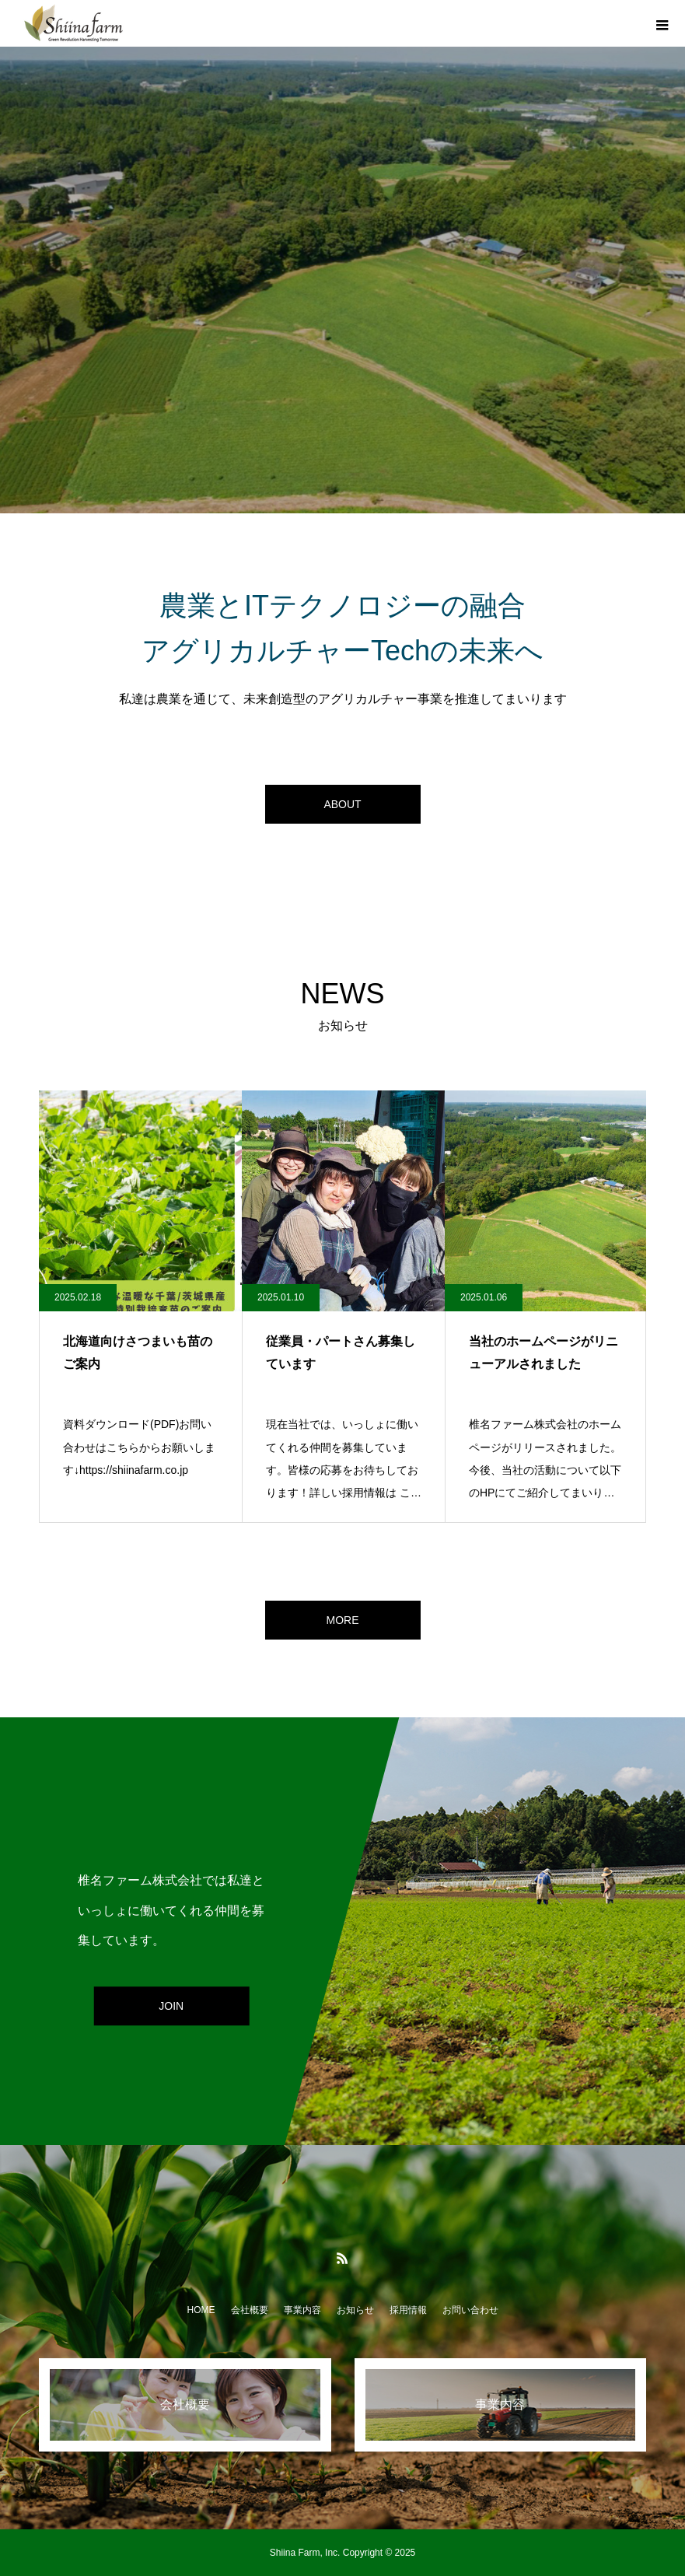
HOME (201, 2310)
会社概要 (249, 2310)
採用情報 (408, 2310)
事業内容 (302, 2310)
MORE (343, 1620)
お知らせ (355, 2310)
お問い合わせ (470, 2310)
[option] (342, 280)
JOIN (171, 2006)
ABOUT (342, 804)
